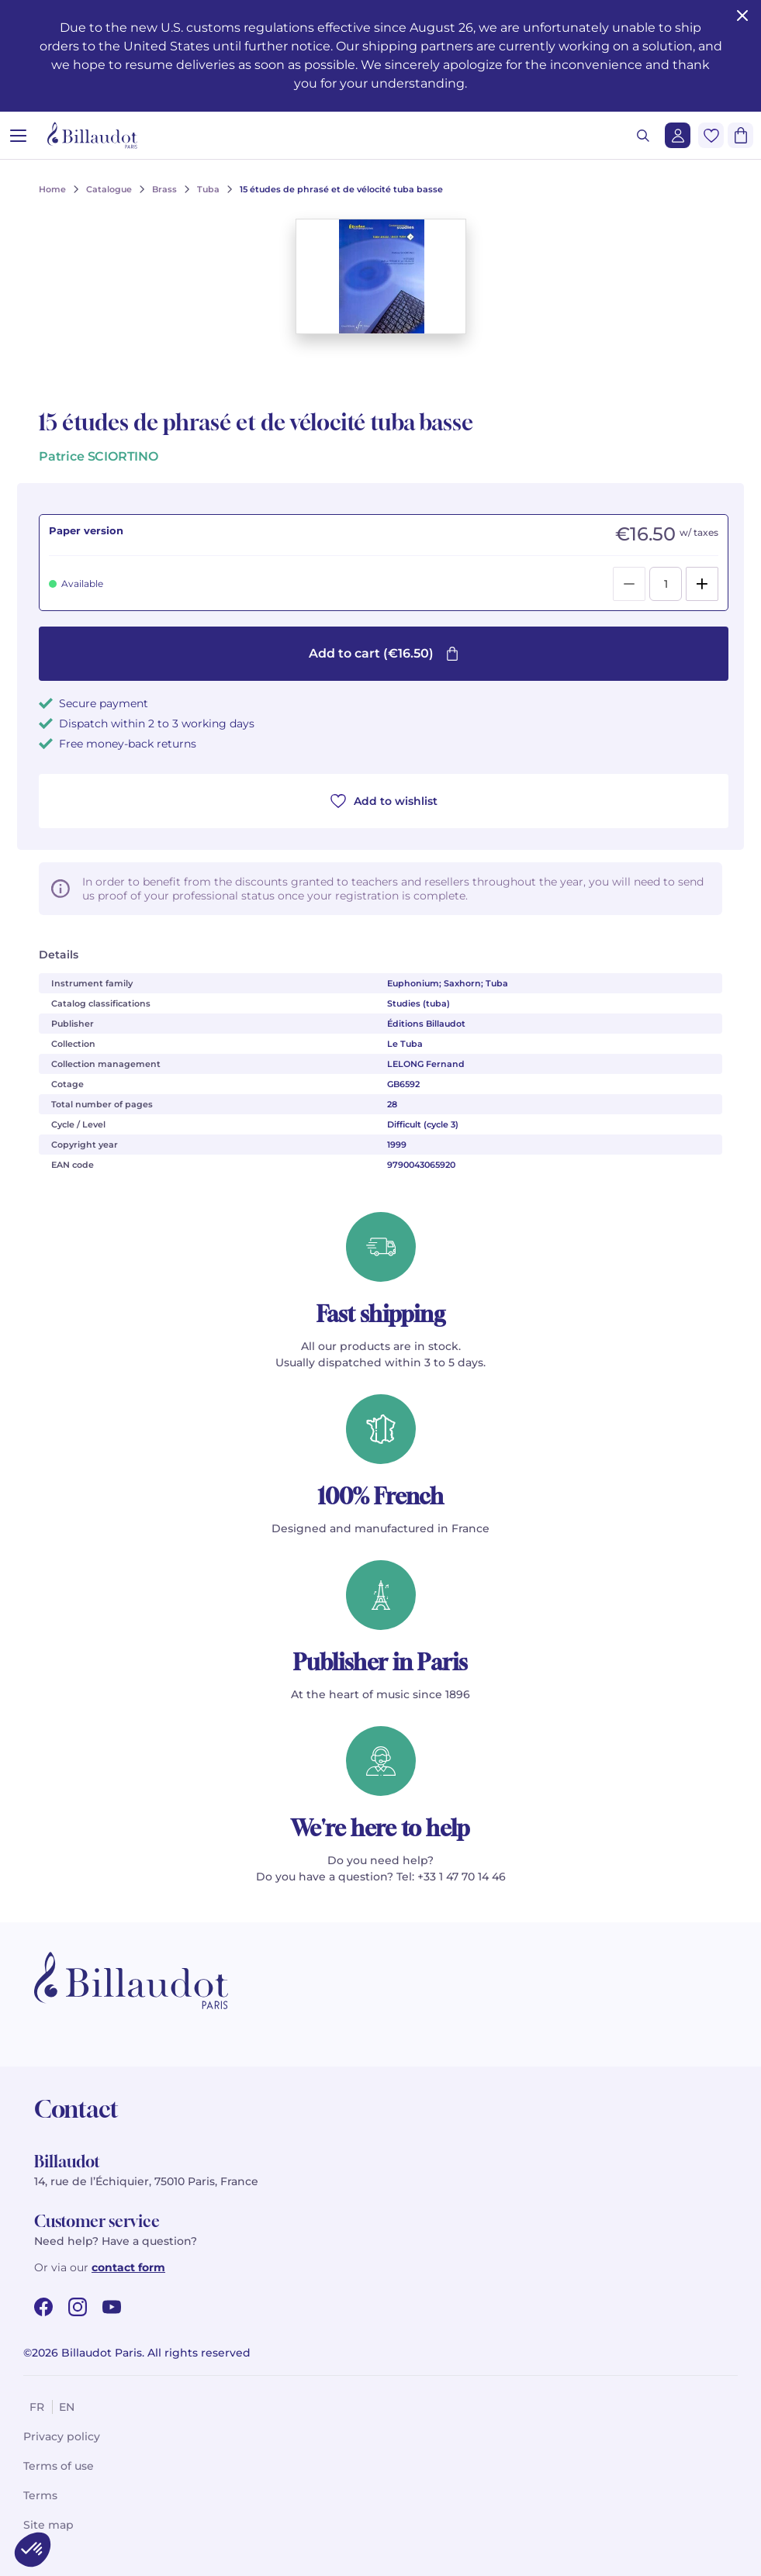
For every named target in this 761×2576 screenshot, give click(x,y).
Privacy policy (61, 2436)
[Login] (677, 135)
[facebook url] (43, 2307)
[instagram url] (77, 2307)
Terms (40, 2495)
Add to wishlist (384, 801)
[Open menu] (18, 135)
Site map (48, 2525)
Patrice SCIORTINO (98, 456)
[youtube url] (111, 2307)
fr (36, 2407)
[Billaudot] (92, 135)
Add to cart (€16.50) (384, 653)
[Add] (702, 584)
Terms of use (58, 2466)
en (66, 2407)
